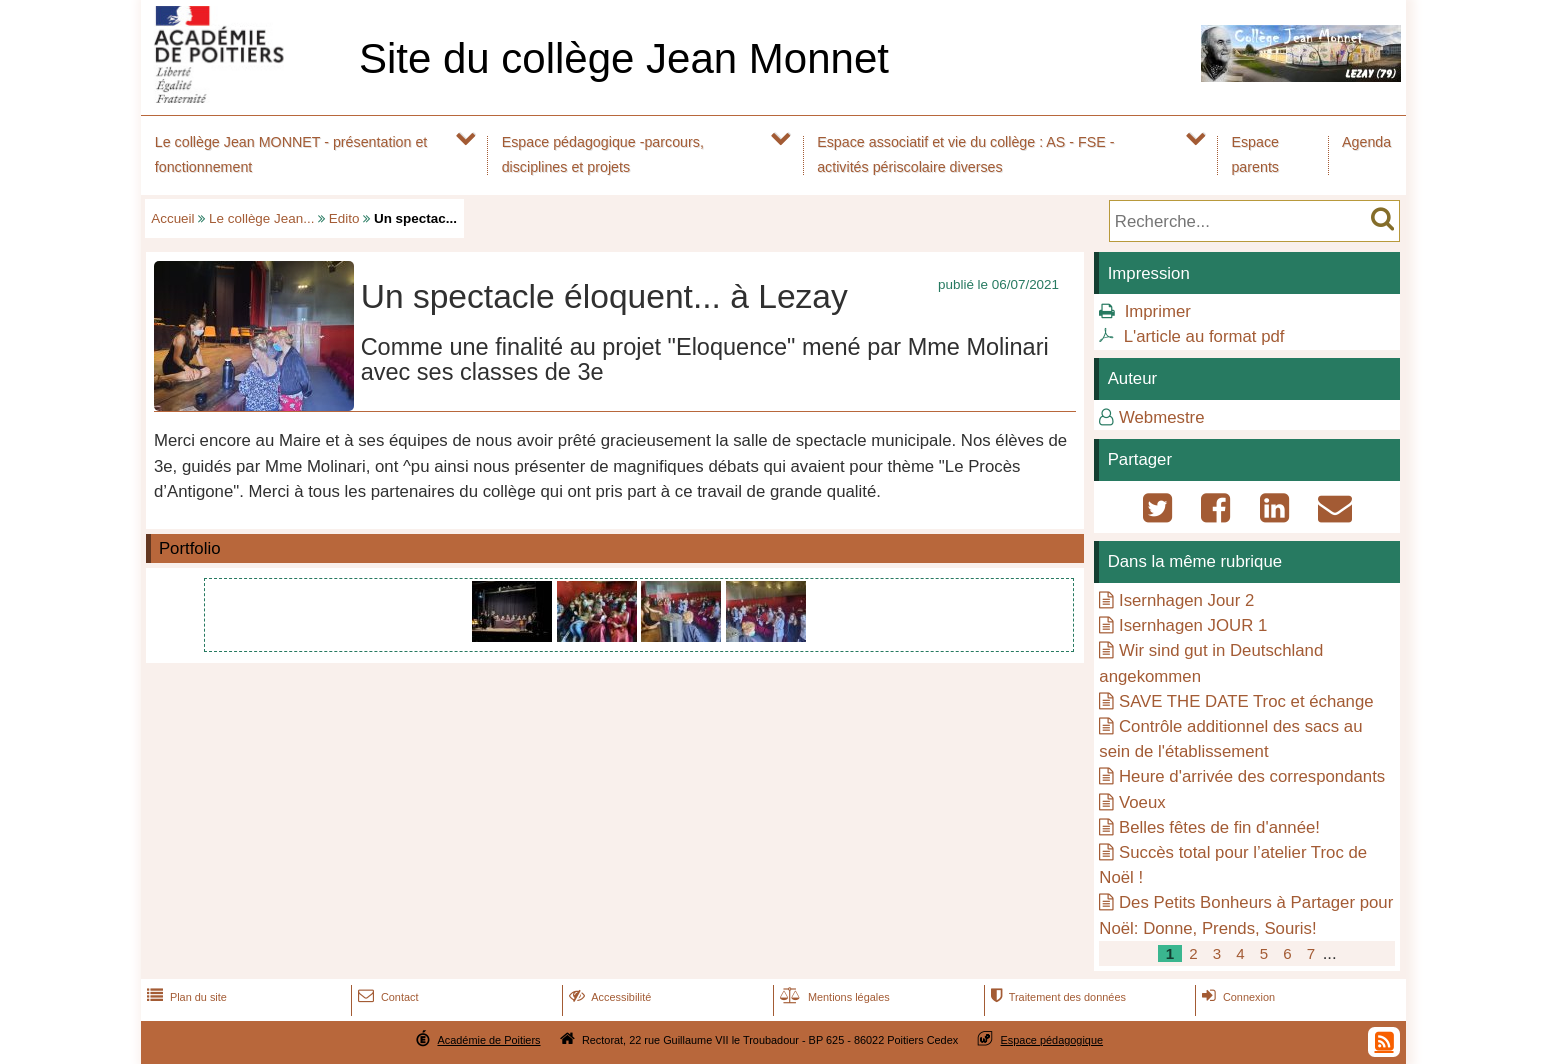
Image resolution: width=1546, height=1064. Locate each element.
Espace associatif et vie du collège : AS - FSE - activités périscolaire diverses (965, 154)
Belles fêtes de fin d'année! (1219, 827)
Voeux (1142, 802)
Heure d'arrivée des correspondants (1252, 776)
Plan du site (185, 997)
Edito (344, 218)
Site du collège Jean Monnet (624, 58)
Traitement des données (1056, 997)
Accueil (172, 218)
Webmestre (1162, 417)
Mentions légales (833, 997)
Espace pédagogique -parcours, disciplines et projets (603, 154)
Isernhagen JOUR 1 (1193, 625)
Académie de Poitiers (488, 1040)
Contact (386, 997)
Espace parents (1255, 154)
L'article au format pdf (1204, 336)
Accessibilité (608, 997)
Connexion (1236, 997)
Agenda (1366, 142)
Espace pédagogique (1052, 1040)
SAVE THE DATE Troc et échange (1246, 701)
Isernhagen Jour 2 (1186, 600)
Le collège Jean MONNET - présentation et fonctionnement (291, 154)
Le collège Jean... (261, 218)
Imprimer (1158, 311)
